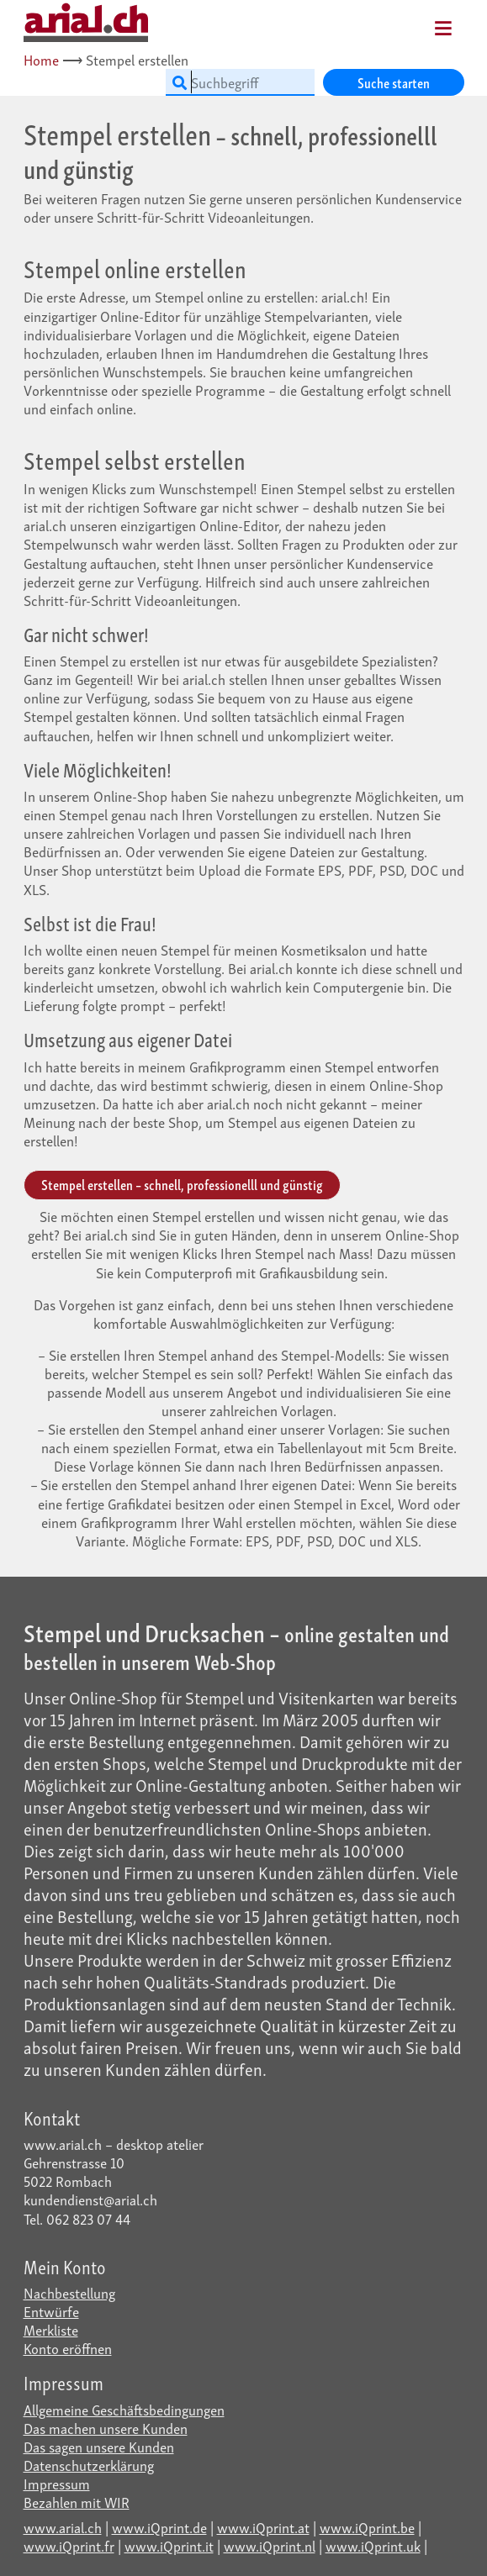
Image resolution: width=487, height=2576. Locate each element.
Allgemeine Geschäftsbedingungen (124, 2409)
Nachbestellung (69, 2292)
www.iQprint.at (263, 2526)
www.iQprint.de (159, 2526)
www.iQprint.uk (373, 2545)
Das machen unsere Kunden (106, 2427)
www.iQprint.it (169, 2545)
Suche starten (393, 82)
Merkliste (51, 2329)
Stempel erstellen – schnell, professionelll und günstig (182, 1183)
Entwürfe (51, 2310)
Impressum (57, 2483)
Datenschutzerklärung (89, 2464)
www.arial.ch (63, 2526)
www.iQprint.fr (69, 2545)
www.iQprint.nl (269, 2545)
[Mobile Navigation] (422, 23)
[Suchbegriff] (240, 82)
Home (41, 59)
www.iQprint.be (367, 2526)
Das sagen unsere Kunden (99, 2446)
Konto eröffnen (68, 2347)
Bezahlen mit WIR (77, 2501)
